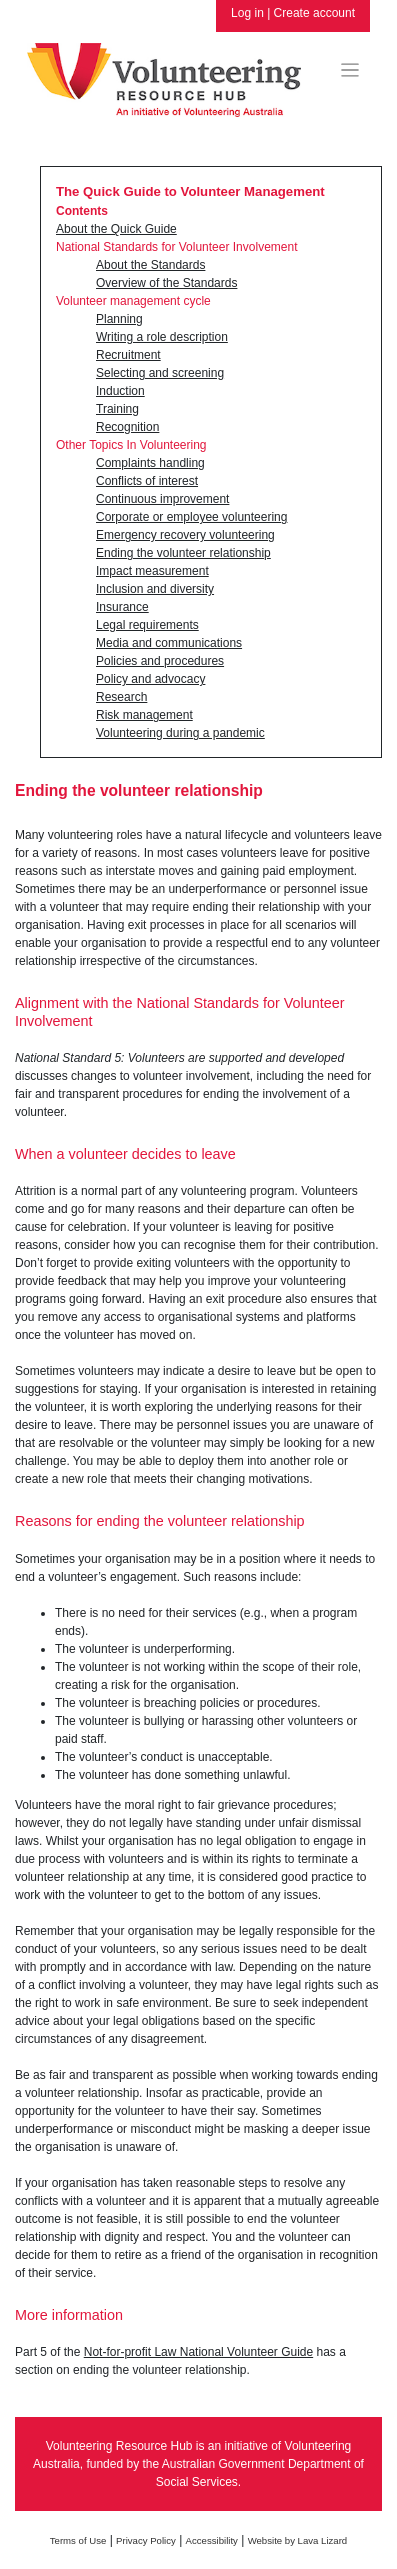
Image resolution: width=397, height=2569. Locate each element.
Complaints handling (150, 463)
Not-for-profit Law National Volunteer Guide (198, 2352)
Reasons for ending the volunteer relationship (160, 1521)
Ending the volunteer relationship (183, 553)
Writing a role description (162, 337)
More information (69, 2315)
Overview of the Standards (166, 283)
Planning (119, 319)
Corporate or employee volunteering (191, 517)
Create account (314, 13)
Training (117, 409)
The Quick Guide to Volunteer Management (190, 191)
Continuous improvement (162, 499)
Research (121, 697)
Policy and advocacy (150, 679)
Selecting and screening (160, 373)
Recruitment (128, 355)
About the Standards (150, 265)
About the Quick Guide (116, 229)
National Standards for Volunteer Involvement (176, 247)
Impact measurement (152, 571)
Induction (120, 391)
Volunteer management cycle (133, 301)
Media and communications (169, 643)
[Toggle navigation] (350, 70)
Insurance (122, 607)
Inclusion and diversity (155, 589)
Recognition (127, 427)
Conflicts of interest (147, 481)
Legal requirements (147, 625)
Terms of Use (78, 2540)
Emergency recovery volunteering (185, 535)
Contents (82, 211)
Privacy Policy (146, 2540)
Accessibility (212, 2540)
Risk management (144, 715)
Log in (247, 13)
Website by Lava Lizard (298, 2540)
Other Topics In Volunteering (131, 445)
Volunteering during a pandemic (180, 733)
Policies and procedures (160, 661)
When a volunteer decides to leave (125, 1154)
